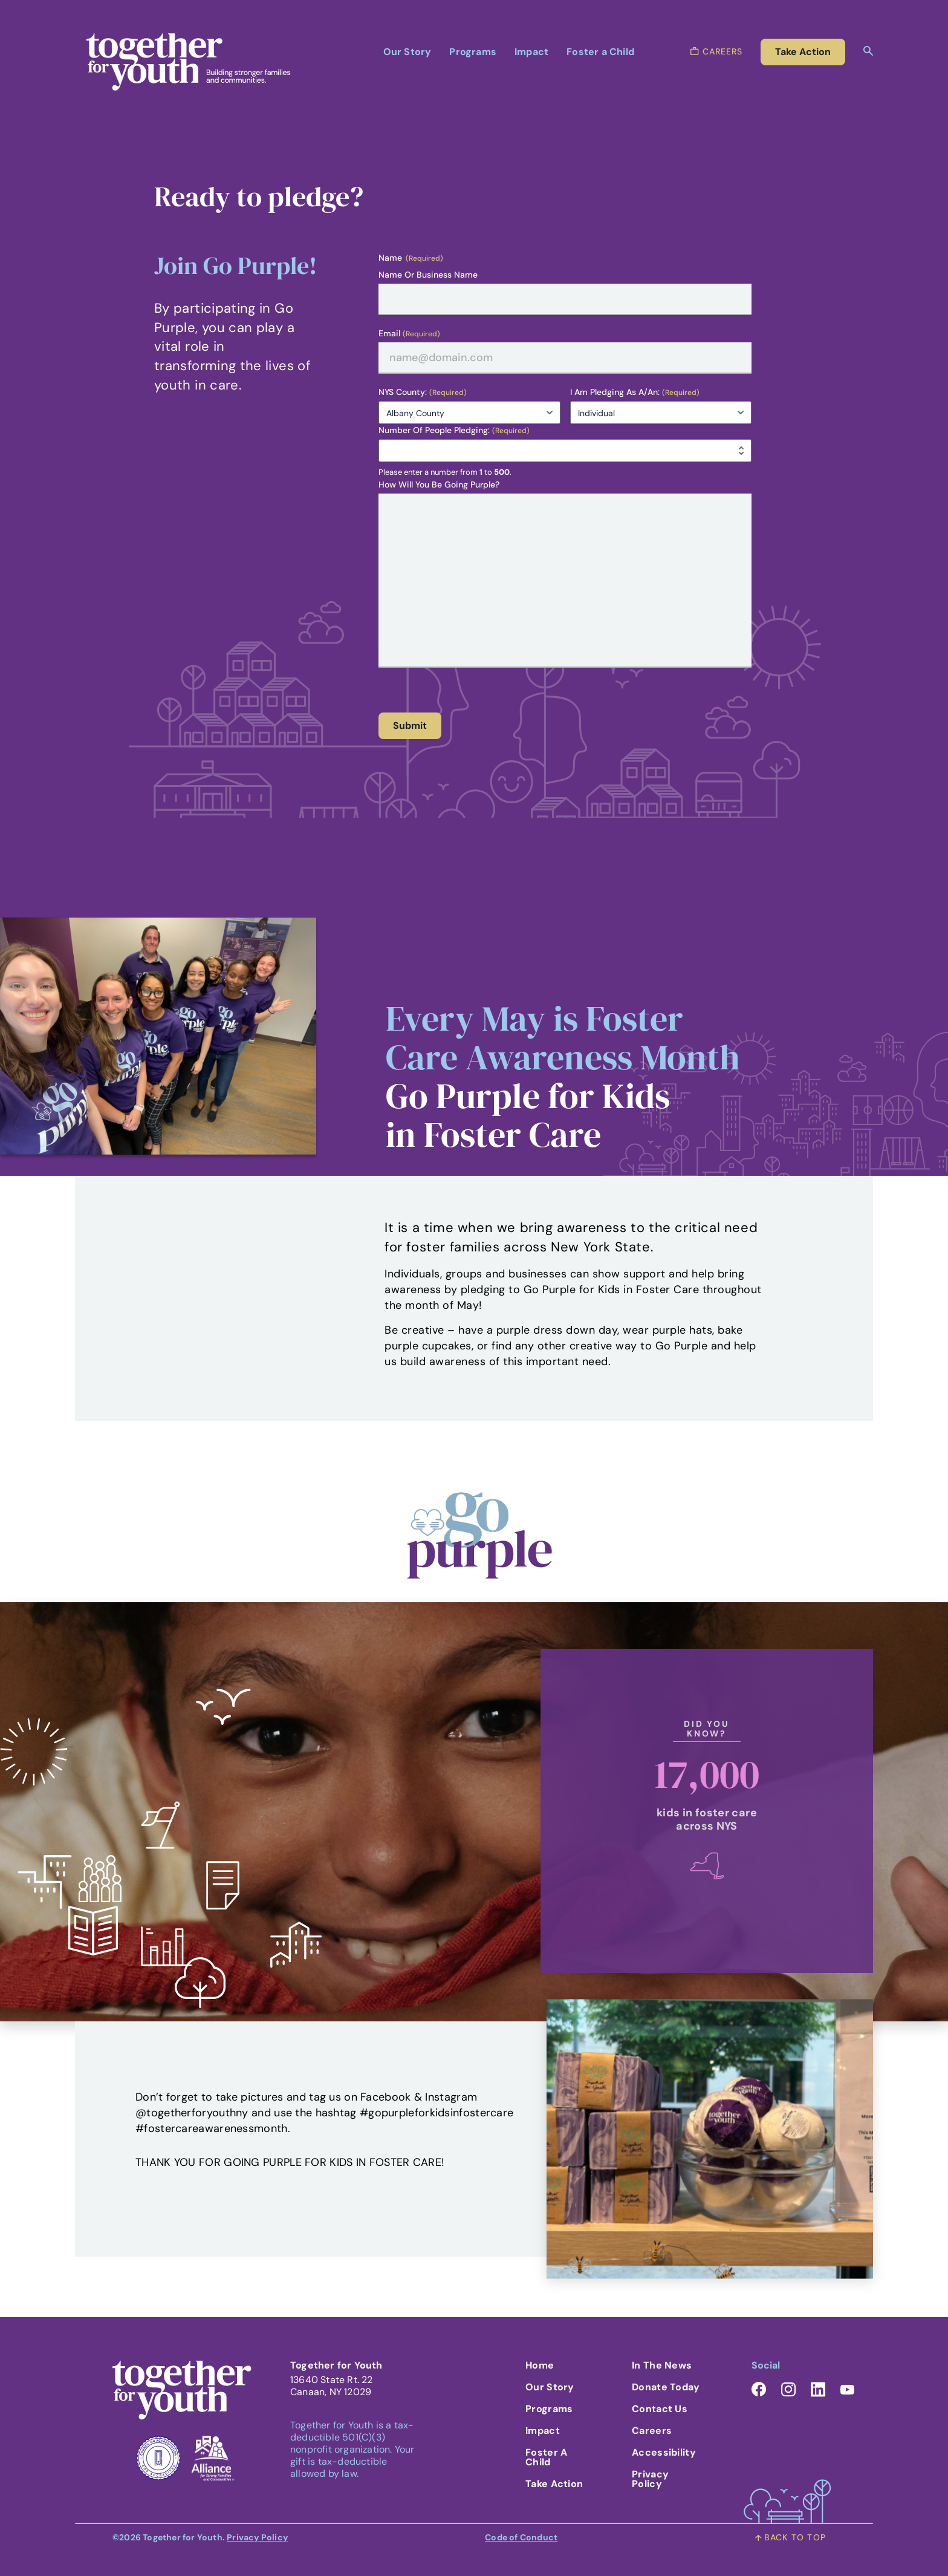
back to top (790, 2537)
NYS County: (422, 392)
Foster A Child (546, 2457)
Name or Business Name (428, 274)
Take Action (554, 2483)
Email (409, 333)
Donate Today (666, 2387)
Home (539, 2365)
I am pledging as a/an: (635, 392)
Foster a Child (600, 51)
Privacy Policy (650, 2479)
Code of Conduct (521, 2537)
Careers (652, 2430)
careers (716, 51)
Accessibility (664, 2452)
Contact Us (659, 2408)
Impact (531, 51)
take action (803, 51)
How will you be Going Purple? (438, 484)
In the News (662, 2365)
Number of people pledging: (454, 430)
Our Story (407, 51)
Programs (472, 51)
